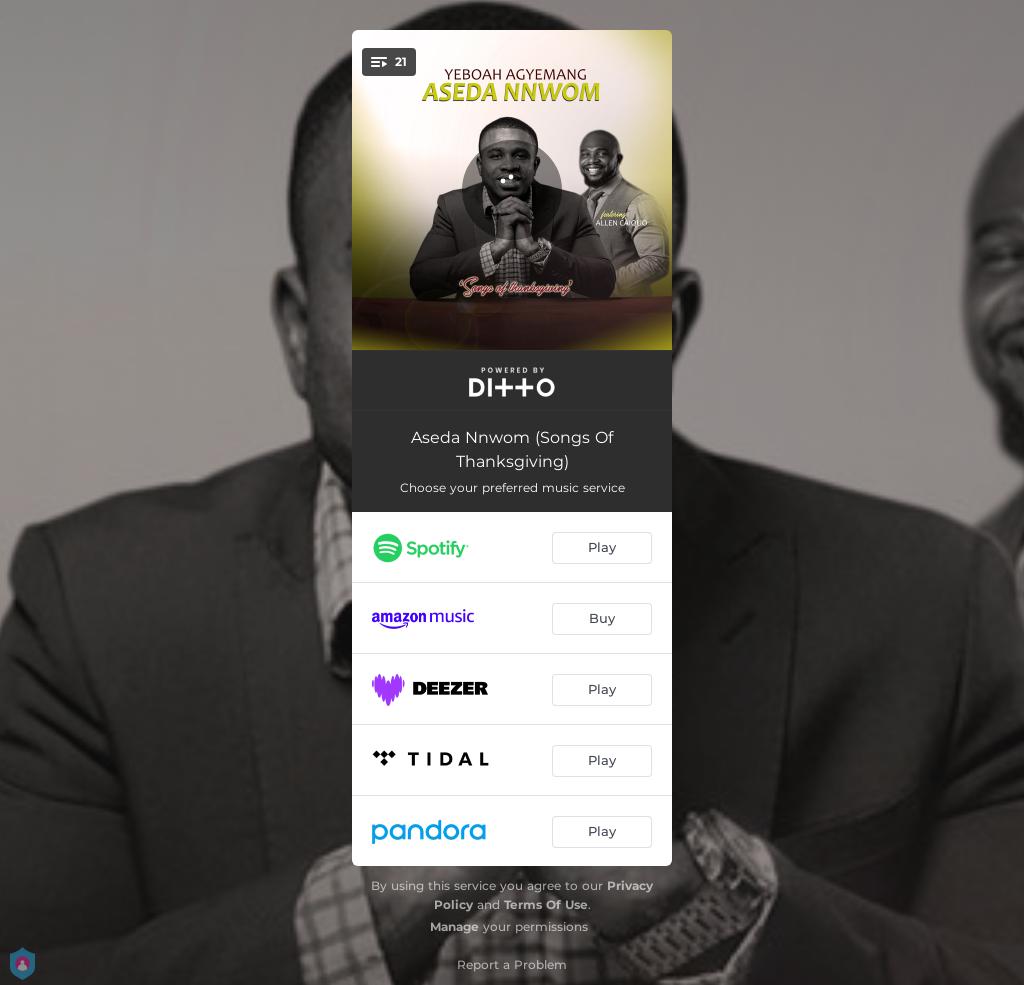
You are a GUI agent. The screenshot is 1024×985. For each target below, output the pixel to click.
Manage (454, 926)
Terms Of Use (546, 904)
